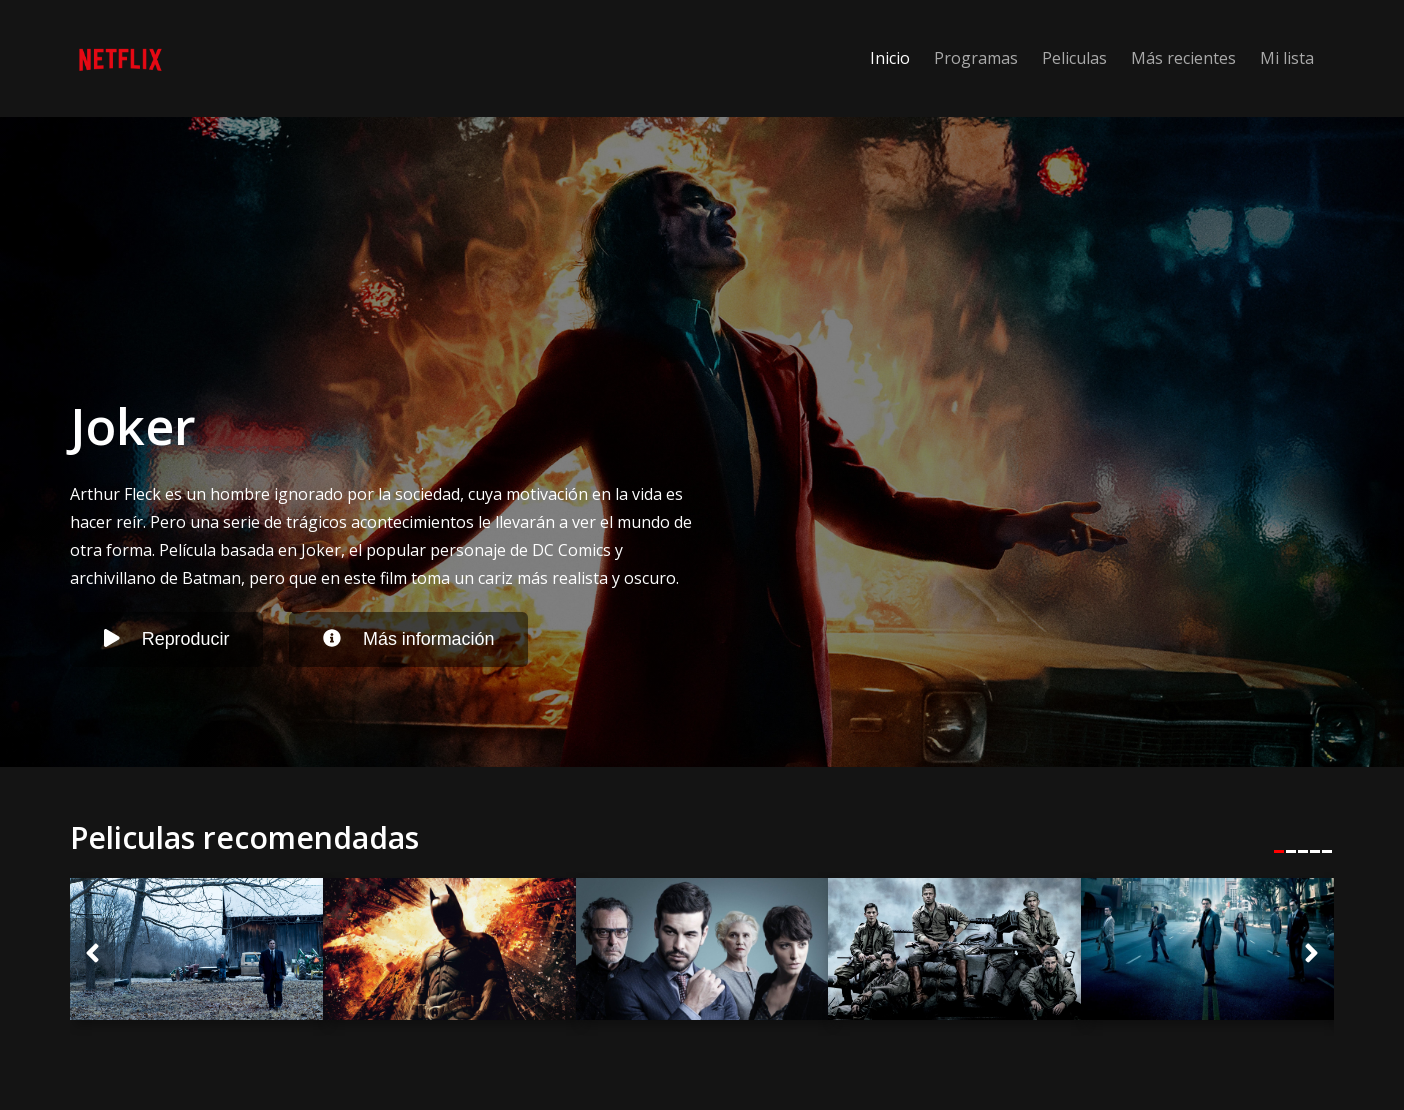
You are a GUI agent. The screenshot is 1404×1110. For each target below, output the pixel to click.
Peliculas (1074, 58)
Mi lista (1287, 58)
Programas (976, 58)
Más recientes (1183, 58)
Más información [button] (409, 639)
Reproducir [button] (167, 639)
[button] (92, 954)
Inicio (890, 58)
